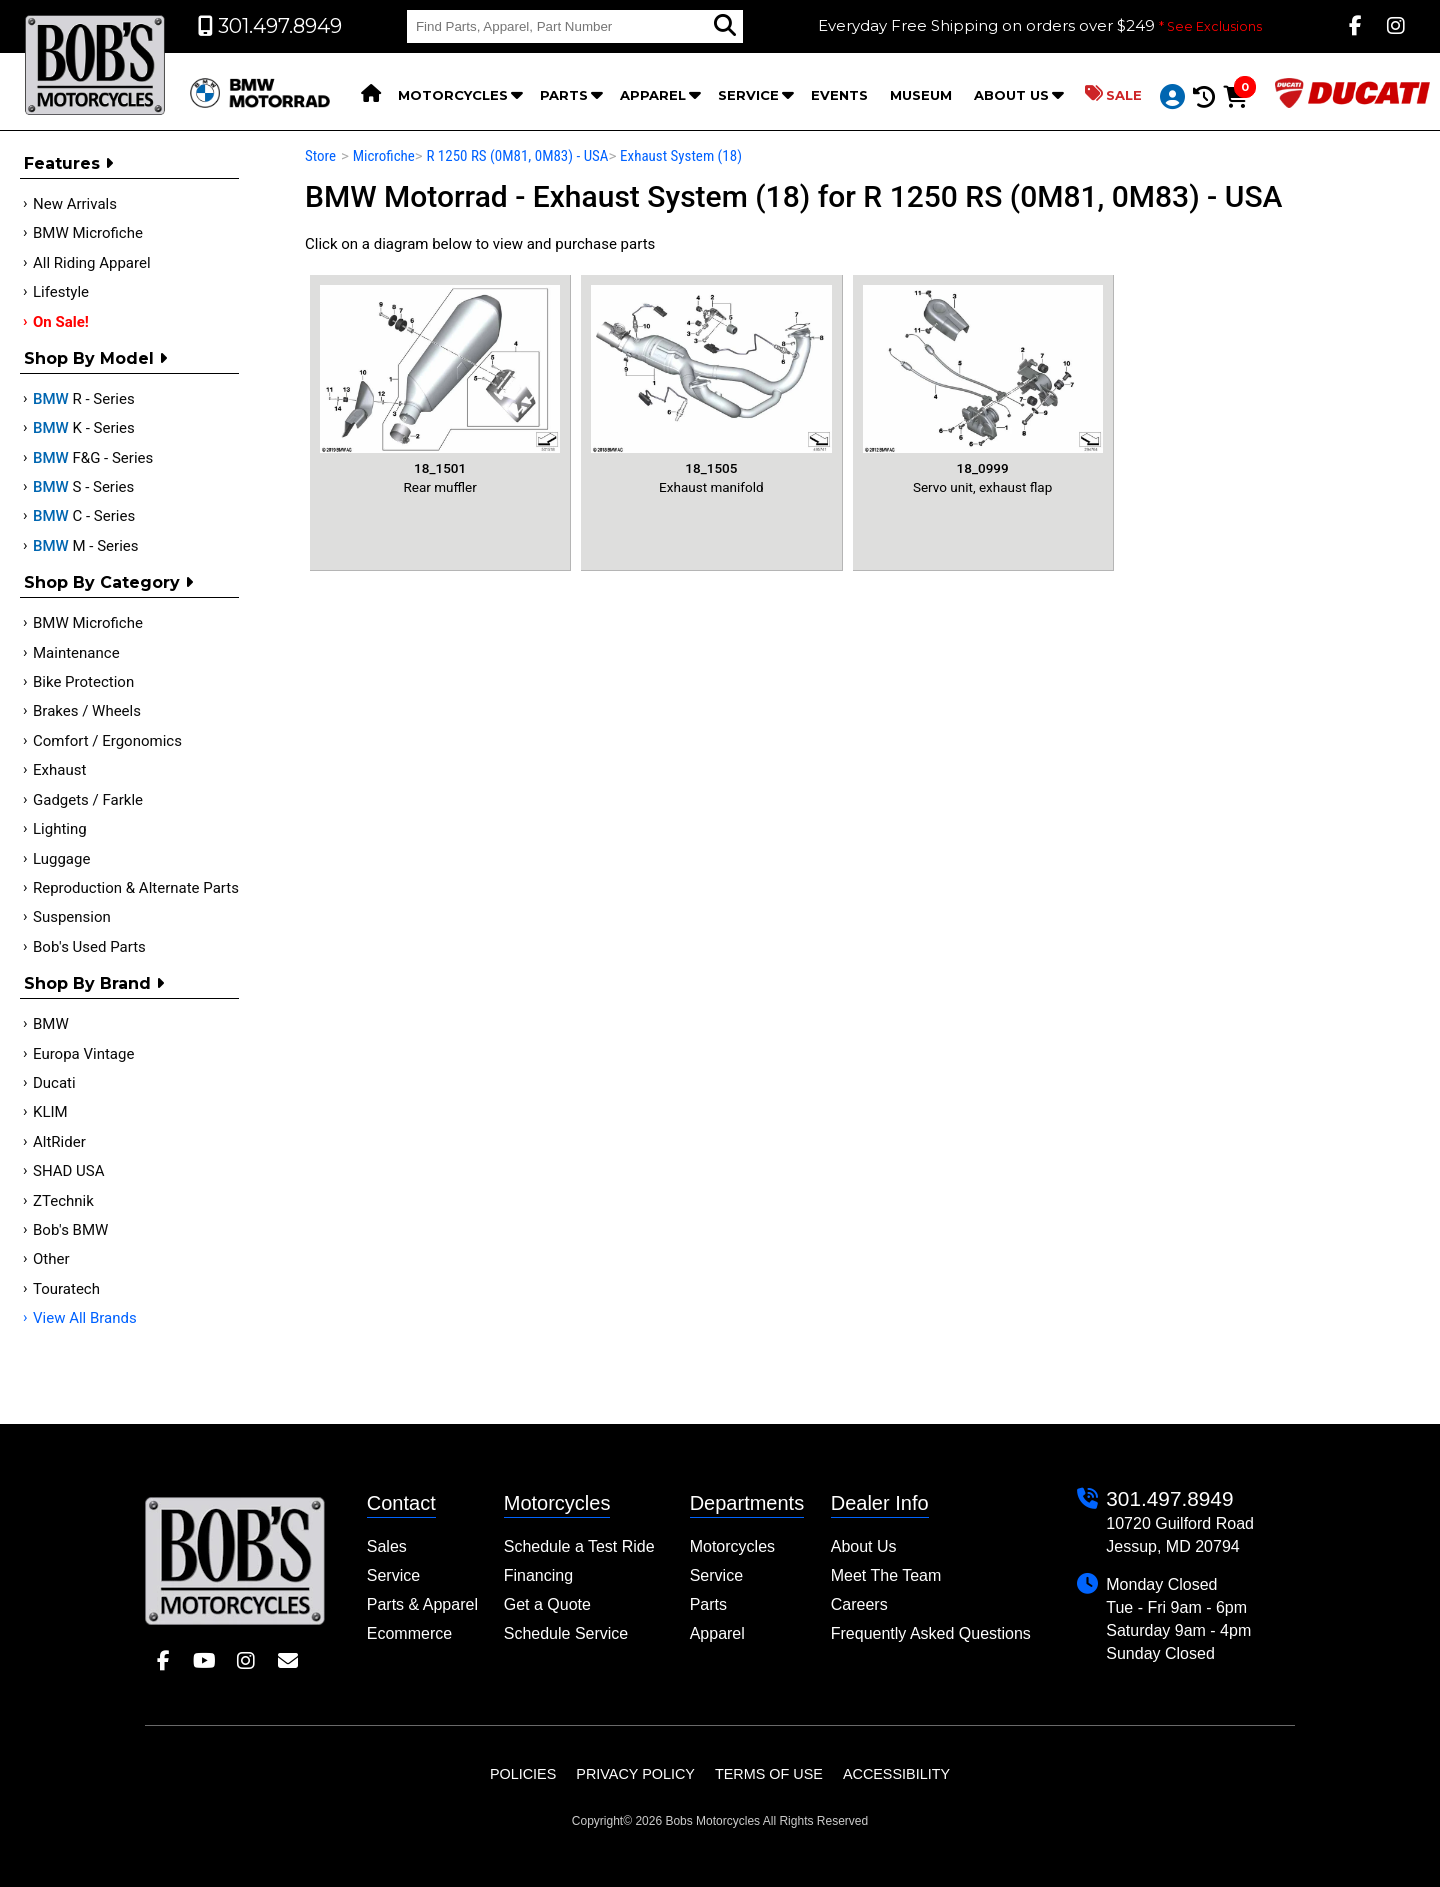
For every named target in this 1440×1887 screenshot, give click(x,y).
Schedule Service (566, 1633)
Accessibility (896, 1774)
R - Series (84, 399)
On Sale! (61, 322)
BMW (51, 1024)
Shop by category (108, 582)
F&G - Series (93, 458)
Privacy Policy (635, 1774)
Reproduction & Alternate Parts (136, 888)
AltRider (59, 1142)
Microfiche (384, 156)
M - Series (86, 546)
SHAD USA (69, 1171)
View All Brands (85, 1318)
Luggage (61, 859)
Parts (564, 95)
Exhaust (59, 770)
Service (748, 95)
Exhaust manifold (711, 390)
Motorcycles (453, 95)
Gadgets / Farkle (88, 800)
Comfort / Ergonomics (107, 741)
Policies (523, 1774)
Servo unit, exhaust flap (983, 390)
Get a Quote (547, 1604)
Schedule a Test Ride (579, 1546)
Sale (1113, 94)
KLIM (50, 1112)
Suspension (72, 917)
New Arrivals (75, 204)
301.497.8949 (1169, 1498)
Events (839, 95)
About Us (1011, 95)
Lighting (60, 829)
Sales (387, 1546)
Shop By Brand (94, 983)
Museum (921, 95)
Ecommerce (409, 1633)
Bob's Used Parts (89, 947)
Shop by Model (95, 358)
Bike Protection (83, 682)
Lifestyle (61, 292)
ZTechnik (63, 1201)
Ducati (54, 1083)
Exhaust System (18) (681, 156)
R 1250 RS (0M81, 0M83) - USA (517, 156)
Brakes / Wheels (87, 711)
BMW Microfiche (88, 233)
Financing (538, 1575)
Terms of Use (769, 1774)
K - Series (84, 428)
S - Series (83, 487)
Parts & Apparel (422, 1604)
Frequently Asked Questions (931, 1633)
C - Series (84, 516)
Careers (859, 1604)
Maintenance (76, 653)
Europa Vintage (83, 1054)
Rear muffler (440, 390)
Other (51, 1259)
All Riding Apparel (92, 263)
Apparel (653, 95)
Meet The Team (886, 1575)
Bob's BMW (70, 1230)
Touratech (66, 1289)
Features (68, 163)
